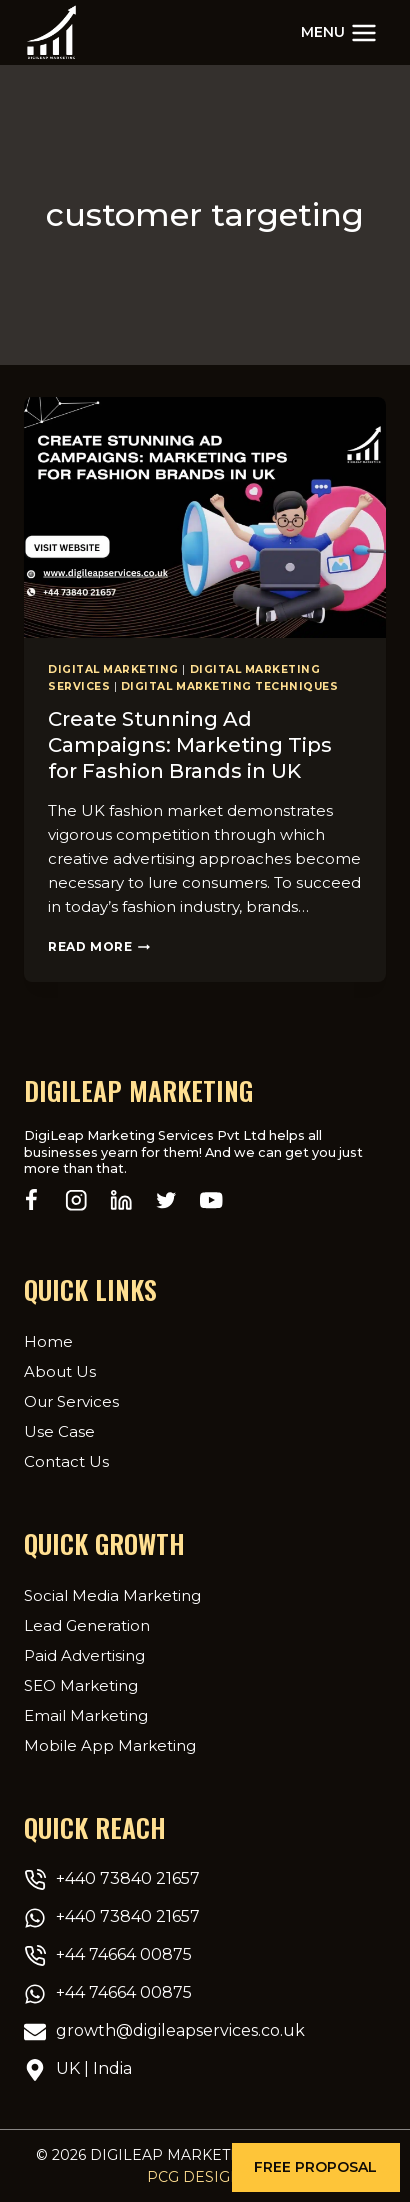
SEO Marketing (81, 1685)
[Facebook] (31, 1200)
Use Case (59, 1431)
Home (48, 1341)
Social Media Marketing (112, 1595)
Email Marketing (86, 1715)
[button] (316, 2167)
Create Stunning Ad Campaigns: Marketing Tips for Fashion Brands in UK (190, 745)
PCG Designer (205, 2177)
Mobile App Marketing (110, 1745)
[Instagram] (76, 1200)
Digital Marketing (113, 669)
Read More (99, 946)
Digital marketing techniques (230, 686)
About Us (60, 1371)
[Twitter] (166, 1200)
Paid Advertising (84, 1655)
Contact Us (66, 1461)
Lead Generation (87, 1625)
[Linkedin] (121, 1200)
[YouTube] (211, 1200)
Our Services (71, 1401)
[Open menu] (339, 32)
